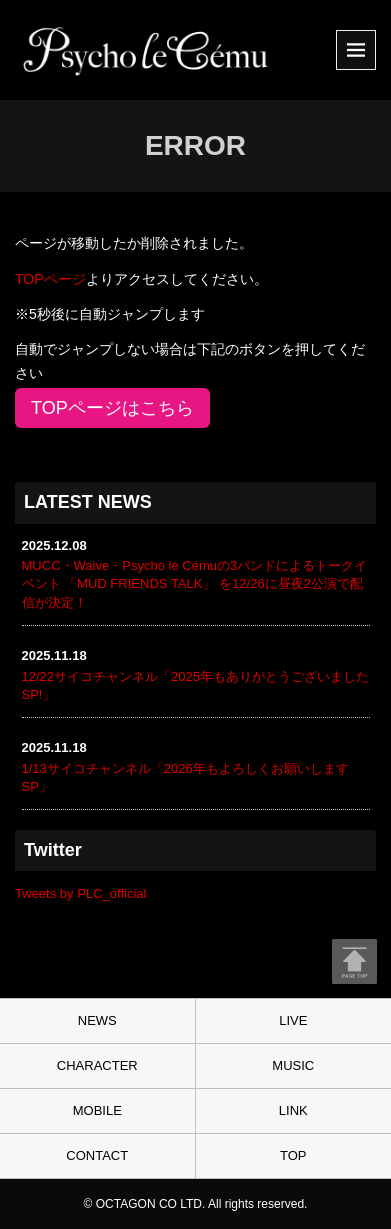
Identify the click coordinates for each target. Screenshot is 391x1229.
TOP (293, 1155)
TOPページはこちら (112, 408)
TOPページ (50, 279)
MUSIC (293, 1065)
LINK (293, 1110)
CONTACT (97, 1155)
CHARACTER (97, 1065)
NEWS (97, 1020)
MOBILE (97, 1110)
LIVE (293, 1020)
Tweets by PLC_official (80, 893)
